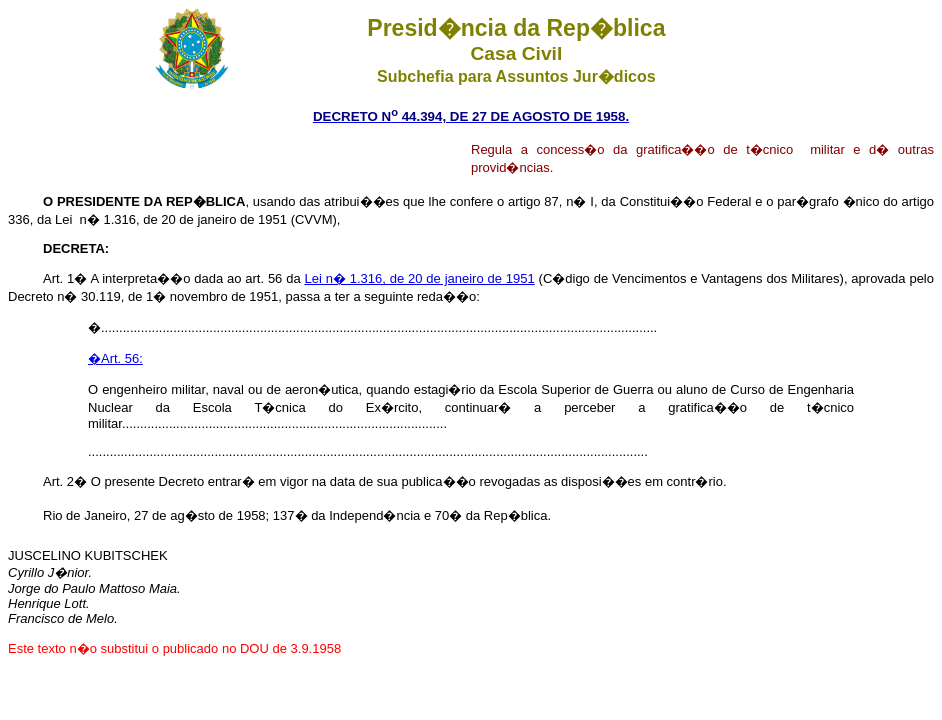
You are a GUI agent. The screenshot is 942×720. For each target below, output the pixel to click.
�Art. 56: (115, 358)
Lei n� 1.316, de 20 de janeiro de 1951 (419, 278)
